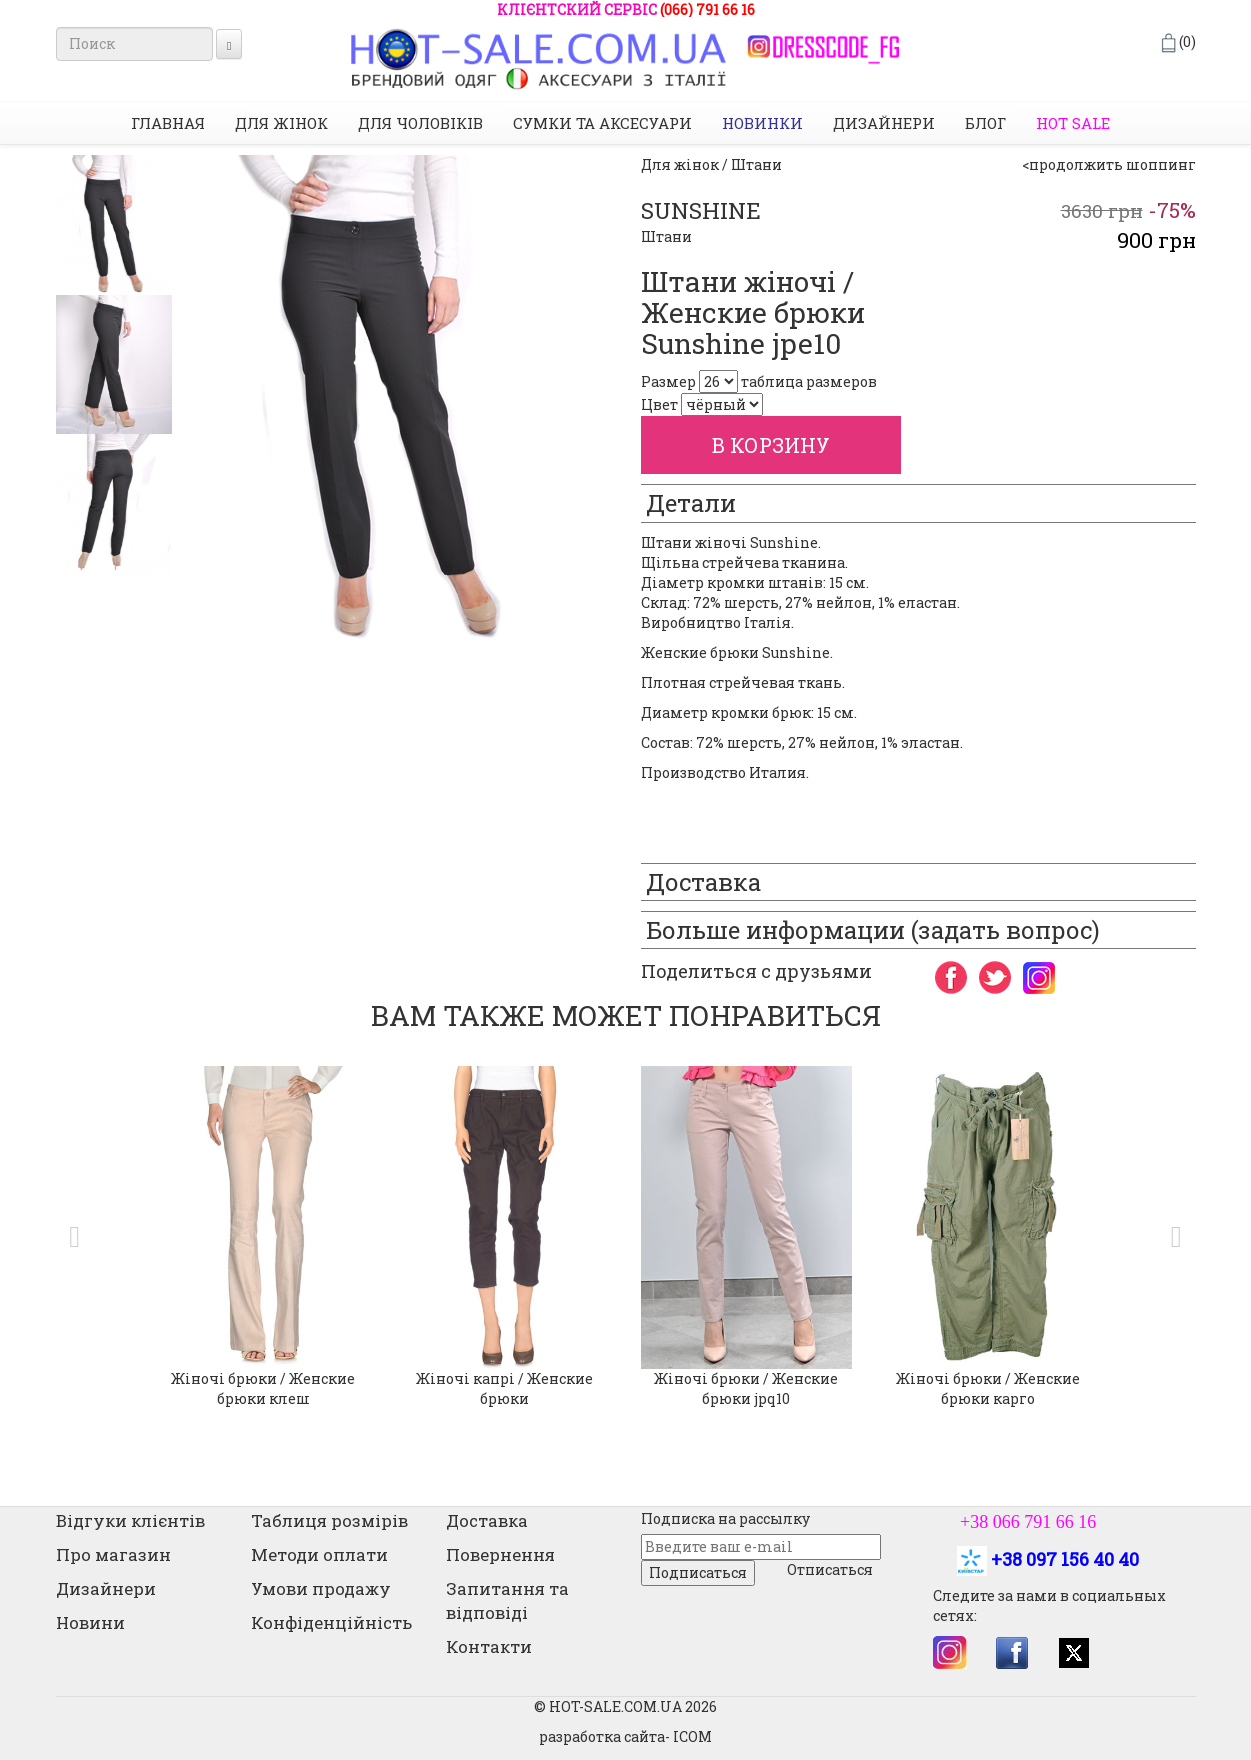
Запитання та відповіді (507, 1600)
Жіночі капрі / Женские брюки (504, 1388)
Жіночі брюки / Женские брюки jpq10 (746, 1388)
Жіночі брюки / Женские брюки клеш (263, 1388)
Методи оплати (319, 1554)
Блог (985, 123)
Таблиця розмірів (329, 1520)
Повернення (500, 1554)
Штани (666, 236)
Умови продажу (321, 1588)
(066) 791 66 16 (707, 9)
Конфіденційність (331, 1622)
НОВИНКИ (762, 123)
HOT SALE (1073, 123)
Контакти (489, 1646)
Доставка (487, 1520)
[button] (70, 1236)
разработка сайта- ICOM (625, 1736)
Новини (90, 1622)
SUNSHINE (701, 210)
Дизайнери (884, 123)
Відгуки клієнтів (130, 1520)
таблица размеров (809, 381)
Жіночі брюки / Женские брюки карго (988, 1388)
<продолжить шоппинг (1109, 164)
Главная (168, 123)
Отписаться (830, 1569)
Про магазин (113, 1554)
